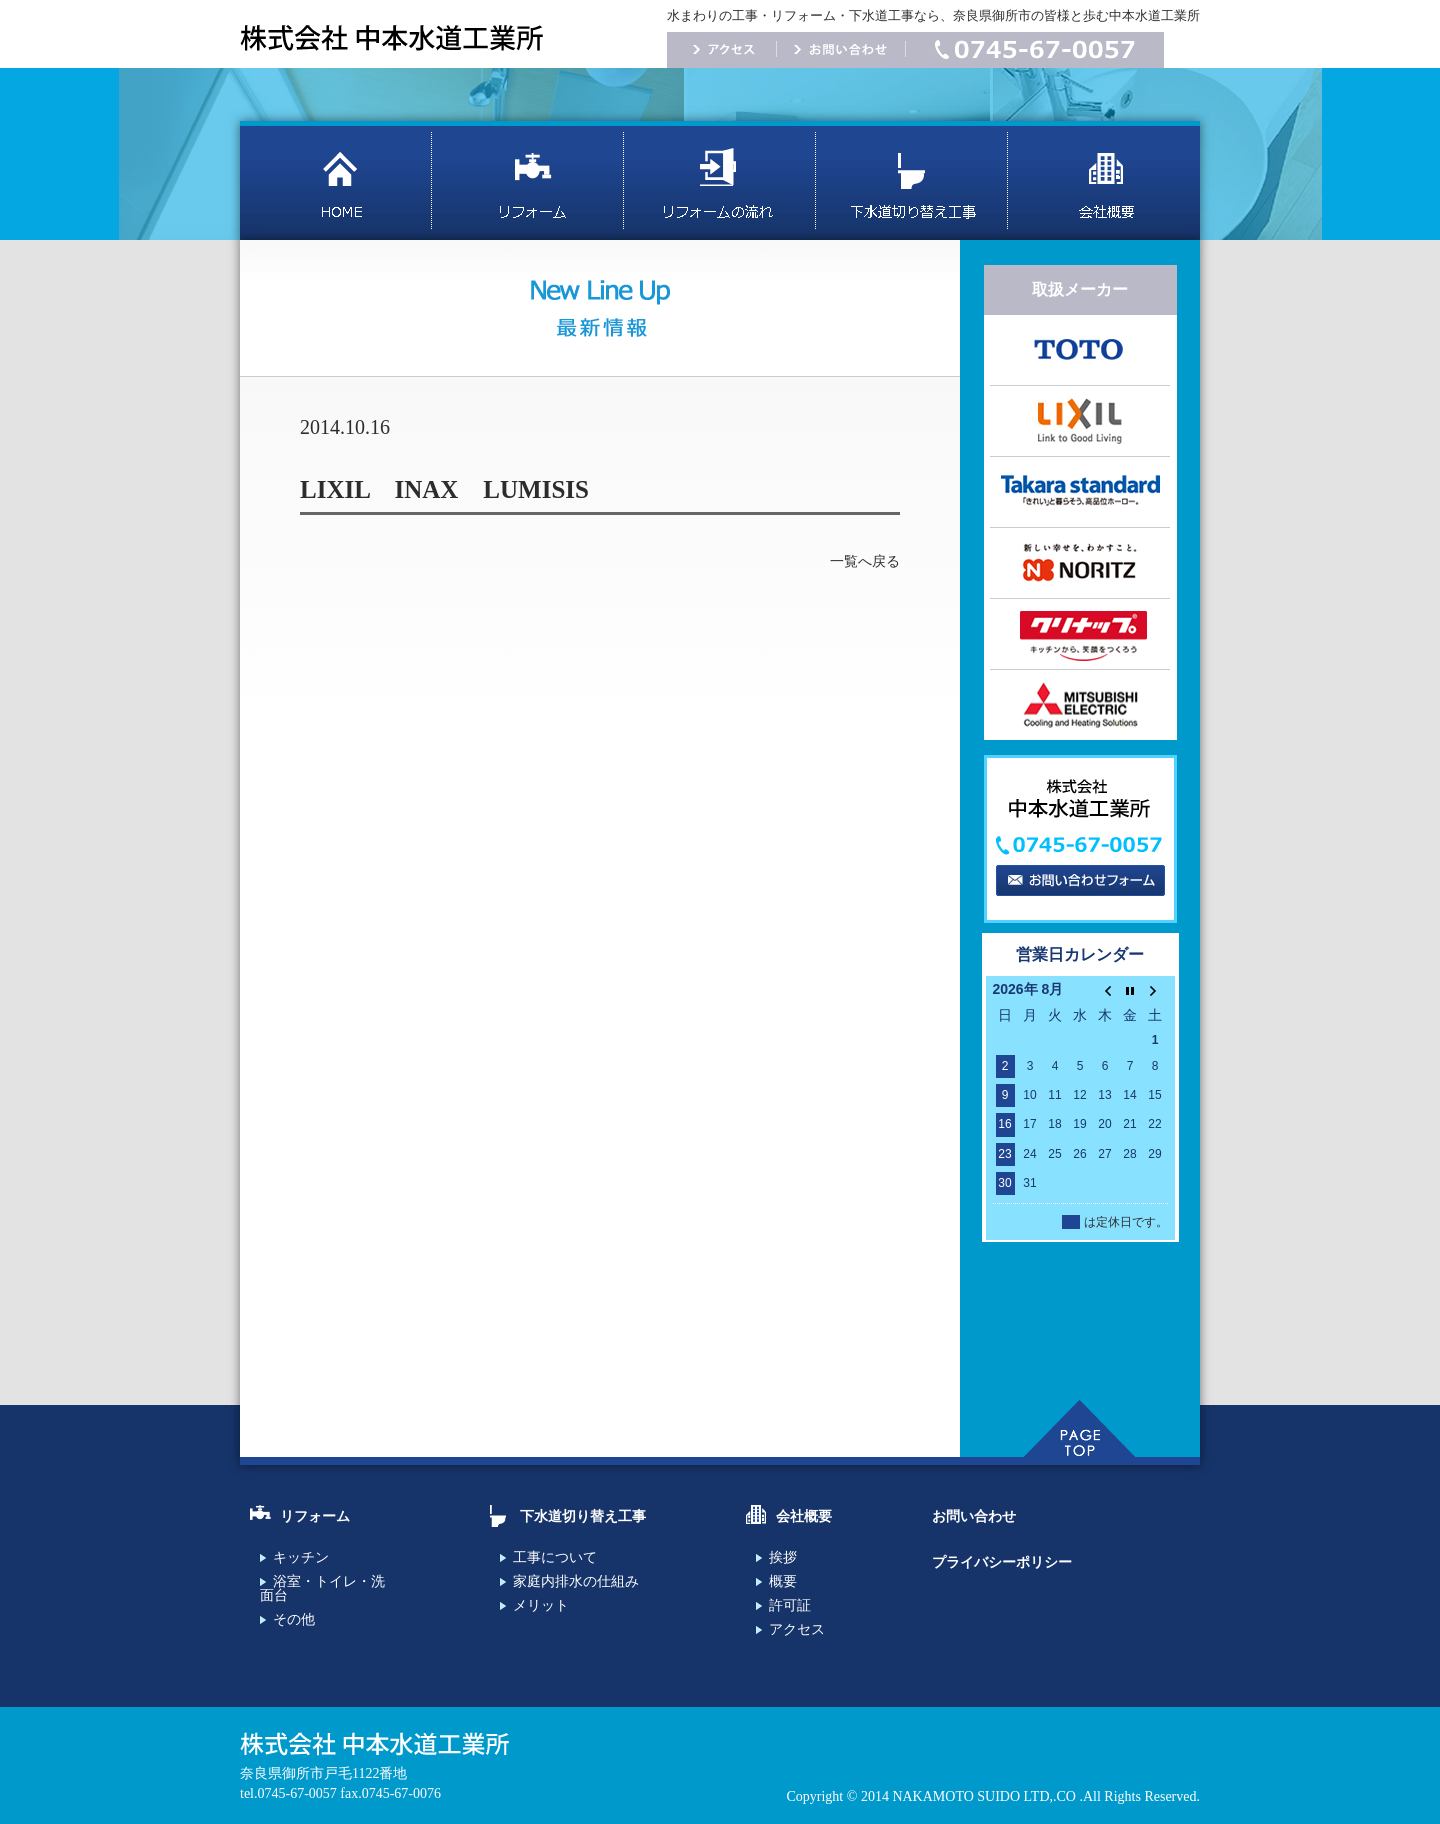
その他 (294, 1619)
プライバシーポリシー (1002, 1562)
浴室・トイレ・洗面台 (322, 1588)
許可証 (790, 1605)
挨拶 (783, 1557)
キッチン (301, 1557)
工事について (555, 1557)
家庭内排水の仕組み (576, 1581)
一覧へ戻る (865, 561)
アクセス (797, 1629)
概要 (783, 1581)
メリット (541, 1605)
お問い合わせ (974, 1516)
